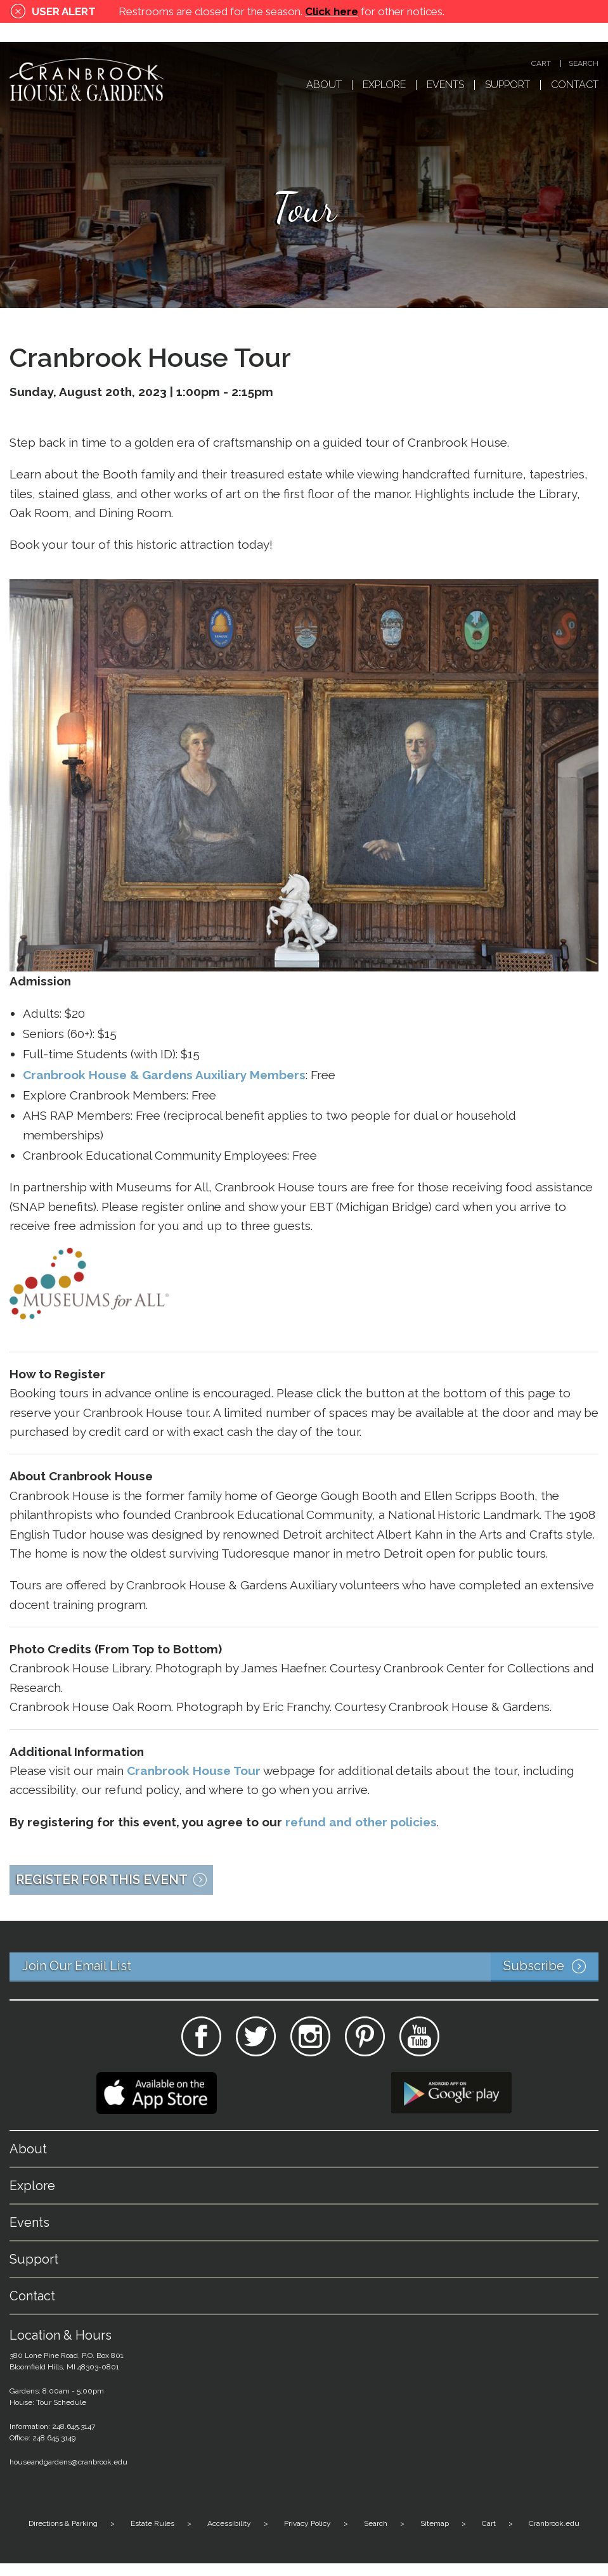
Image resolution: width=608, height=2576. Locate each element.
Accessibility (229, 2523)
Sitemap (434, 2523)
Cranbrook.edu (554, 2523)
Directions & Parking (63, 2523)
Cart (541, 63)
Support (507, 85)
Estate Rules (152, 2523)
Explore (384, 85)
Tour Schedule (61, 2402)
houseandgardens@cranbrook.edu (68, 2461)
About (324, 85)
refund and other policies (361, 1822)
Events (445, 85)
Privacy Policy (307, 2523)
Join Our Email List (310, 1967)
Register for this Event (102, 1879)
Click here (331, 11)
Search (583, 63)
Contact (574, 85)
